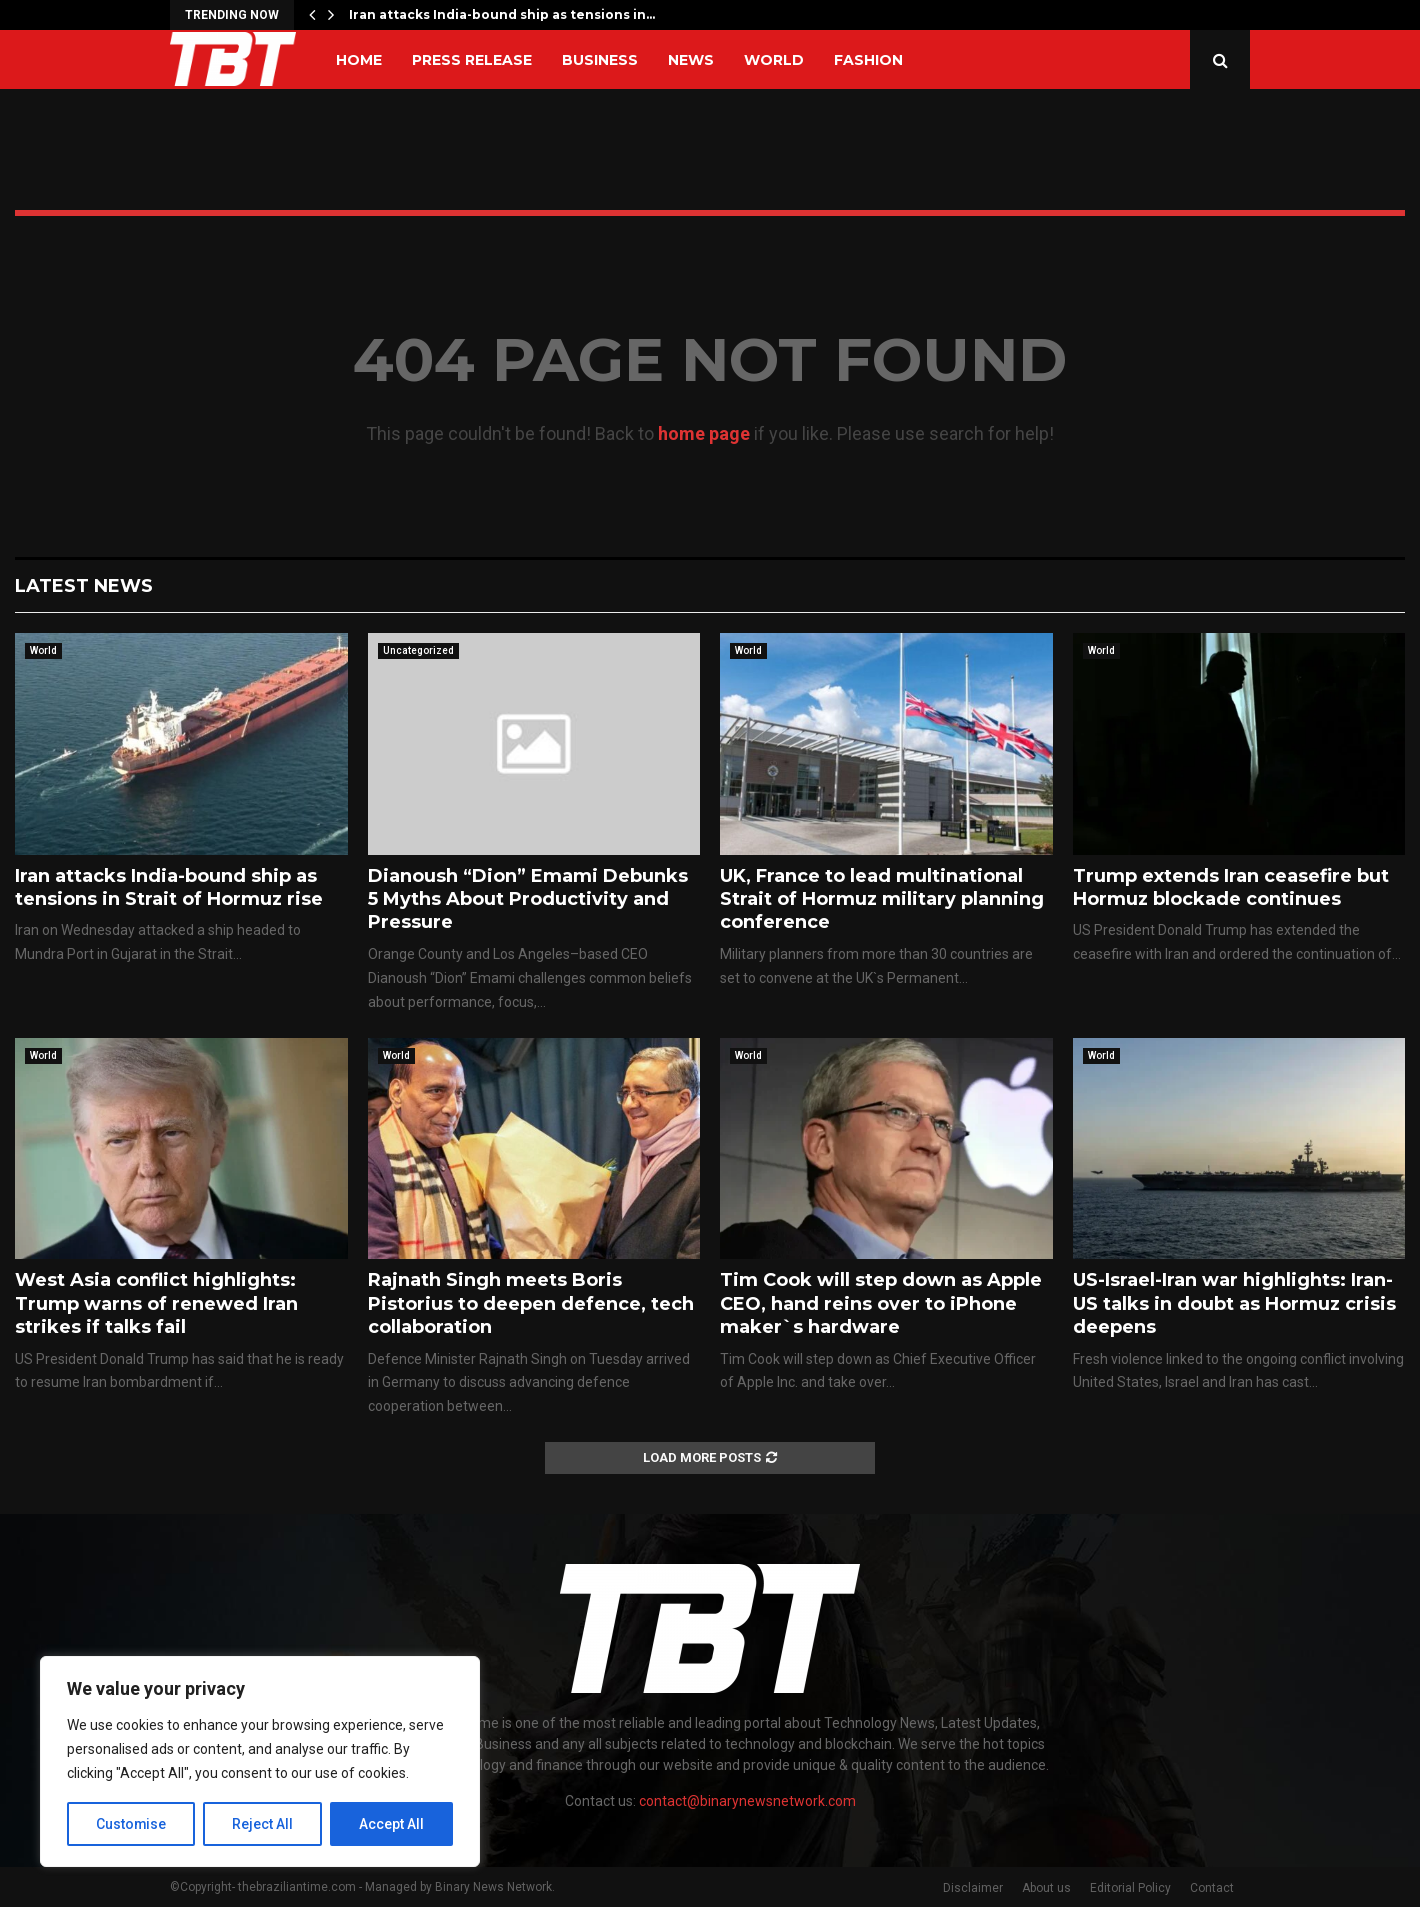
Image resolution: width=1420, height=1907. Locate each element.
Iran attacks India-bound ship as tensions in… (502, 14)
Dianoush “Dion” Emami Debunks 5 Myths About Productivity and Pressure (528, 899)
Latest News (84, 586)
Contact (1212, 1888)
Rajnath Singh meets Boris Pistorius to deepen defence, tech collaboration (531, 1303)
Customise (131, 1824)
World (774, 60)
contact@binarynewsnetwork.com (747, 1801)
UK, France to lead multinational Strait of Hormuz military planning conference (882, 899)
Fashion (868, 60)
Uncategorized (418, 650)
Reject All (263, 1824)
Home (359, 60)
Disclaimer (973, 1888)
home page (704, 433)
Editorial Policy (1130, 1888)
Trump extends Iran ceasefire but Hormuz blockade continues (1231, 887)
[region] (260, 1762)
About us (1046, 1888)
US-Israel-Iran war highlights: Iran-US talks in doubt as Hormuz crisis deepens (1234, 1303)
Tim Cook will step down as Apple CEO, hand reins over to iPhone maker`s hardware (881, 1303)
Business (600, 60)
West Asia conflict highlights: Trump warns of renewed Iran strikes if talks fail (156, 1303)
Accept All (391, 1824)
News (691, 60)
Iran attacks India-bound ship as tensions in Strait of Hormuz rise (169, 887)
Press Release (472, 60)
